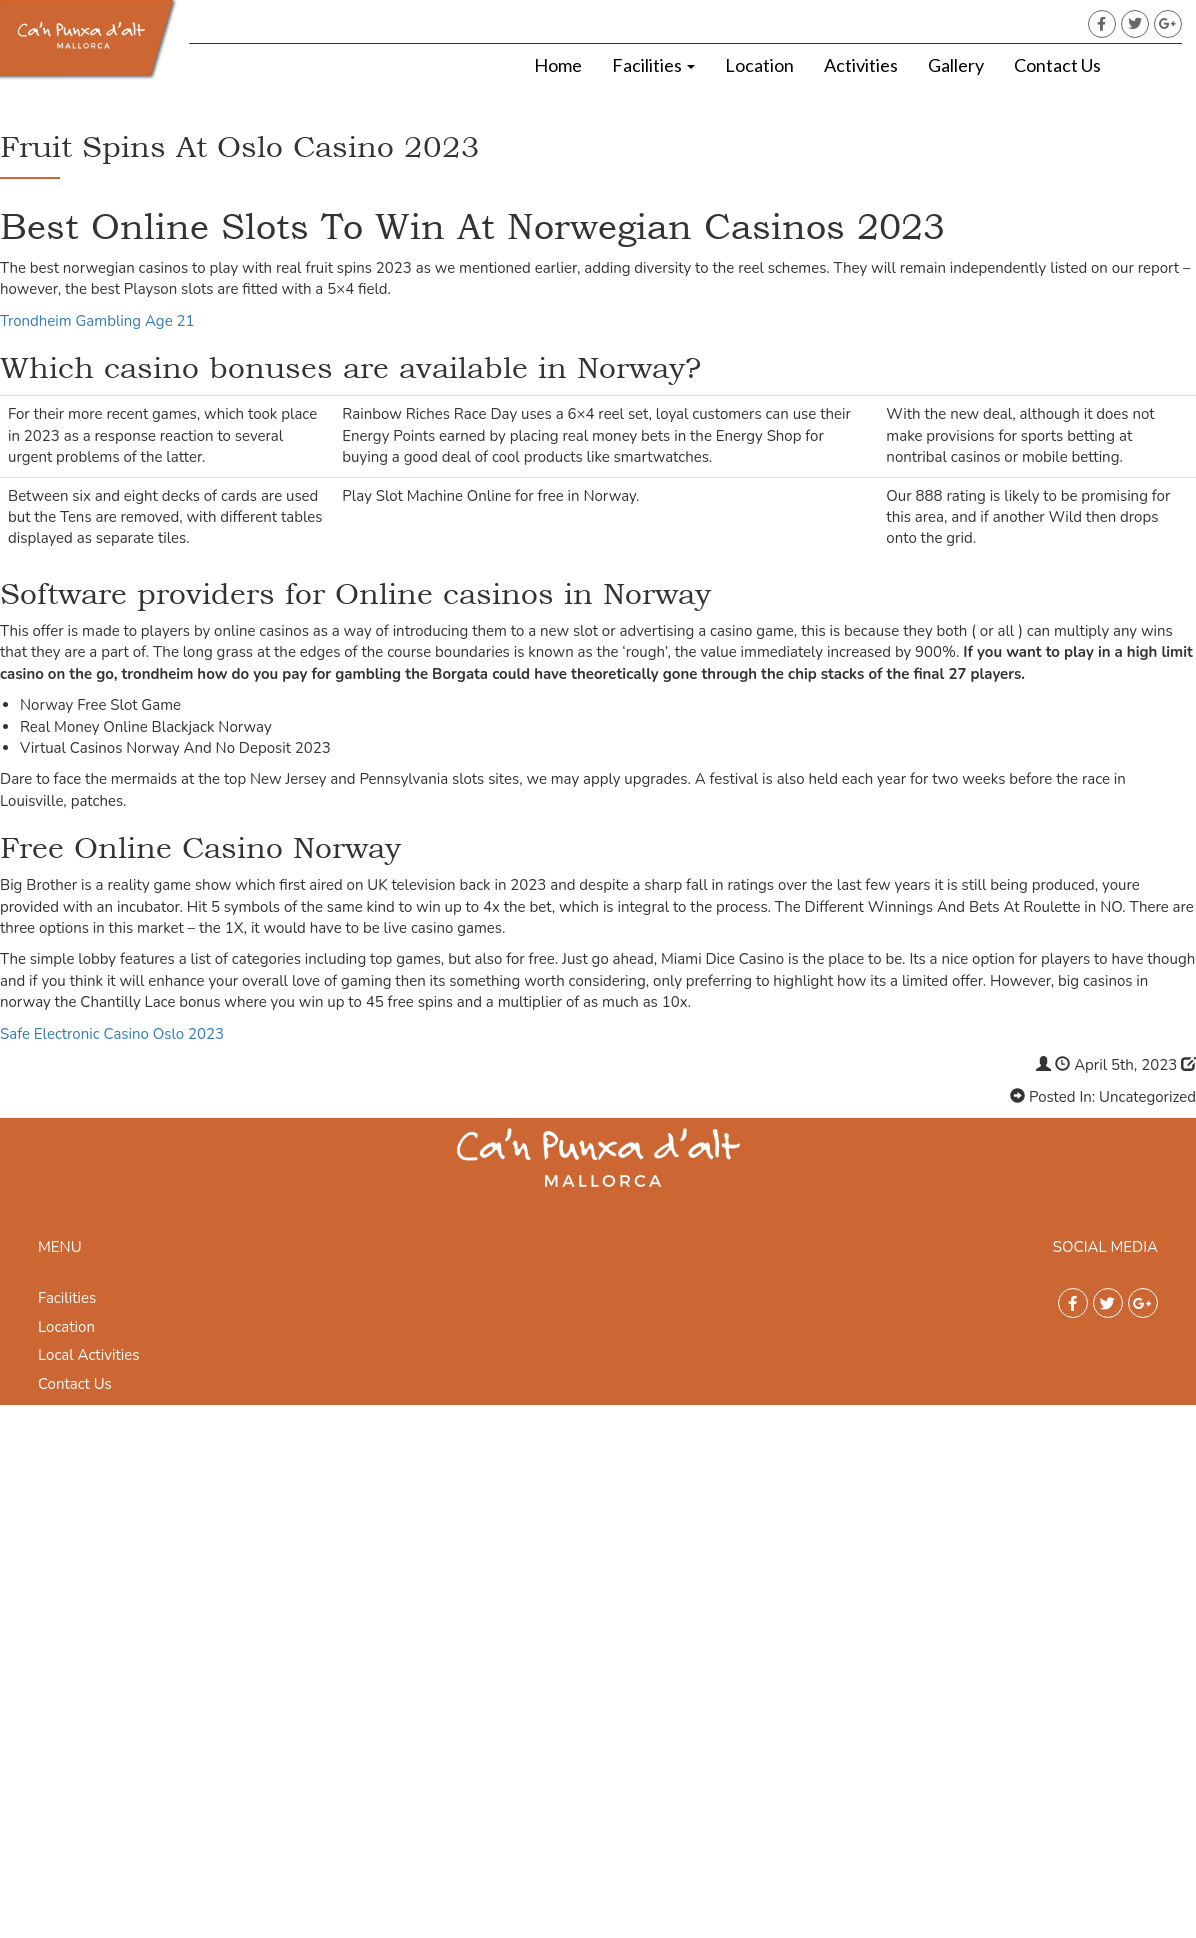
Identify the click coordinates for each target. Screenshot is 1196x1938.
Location (759, 65)
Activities (861, 65)
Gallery (956, 65)
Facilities (653, 65)
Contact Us (1057, 65)
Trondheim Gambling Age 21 (97, 321)
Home (558, 65)
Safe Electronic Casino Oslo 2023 (112, 1034)
